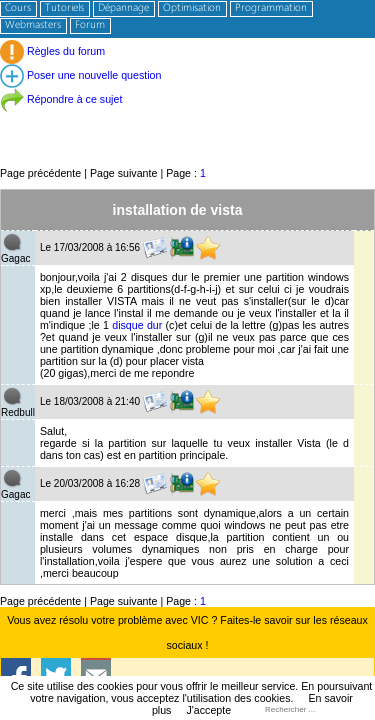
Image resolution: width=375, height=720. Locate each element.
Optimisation (192, 8)
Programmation (271, 8)
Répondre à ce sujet (61, 99)
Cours (18, 8)
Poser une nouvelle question (80, 75)
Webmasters (33, 25)
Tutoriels (64, 8)
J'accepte (208, 710)
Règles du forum (52, 51)
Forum (90, 25)
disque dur (137, 325)
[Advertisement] (187, 119)
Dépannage (123, 8)
